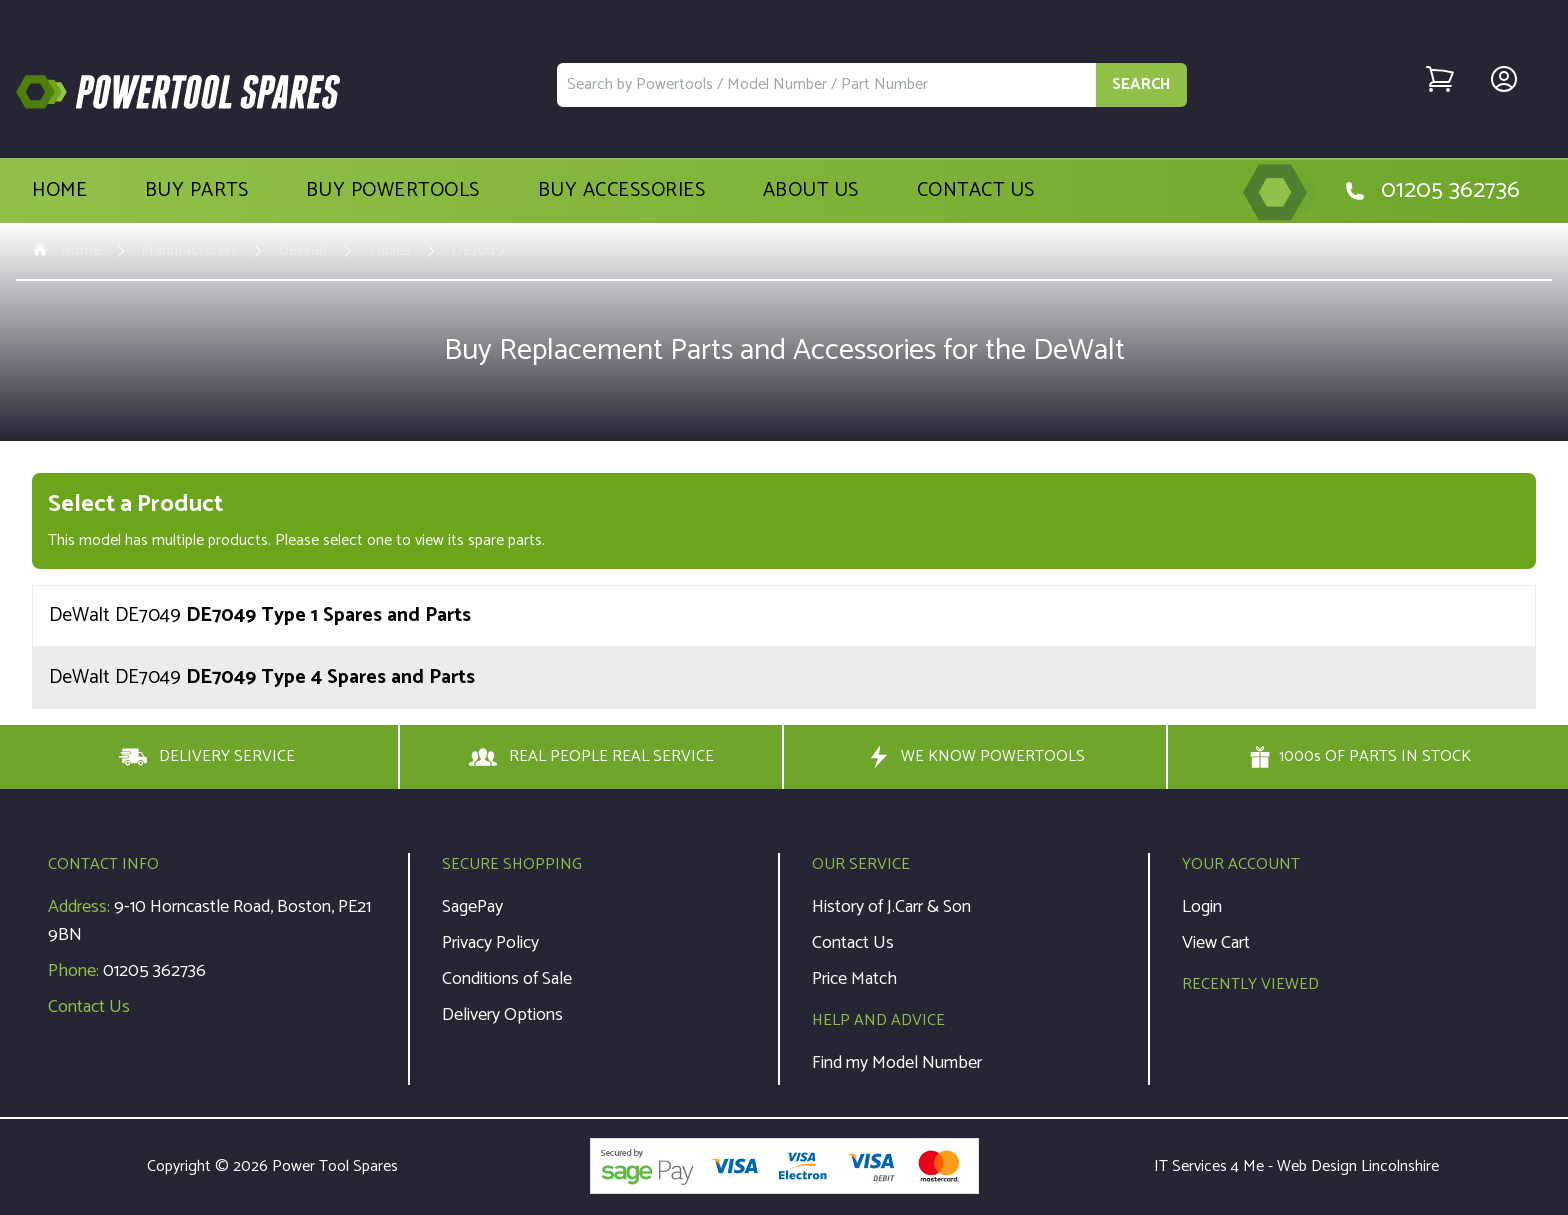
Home (59, 191)
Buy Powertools (393, 191)
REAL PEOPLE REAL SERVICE (591, 757)
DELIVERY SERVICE (207, 757)
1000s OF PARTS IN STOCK (1360, 757)
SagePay (472, 907)
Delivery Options (502, 1015)
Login (1202, 907)
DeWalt (303, 251)
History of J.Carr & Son (891, 907)
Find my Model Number (897, 1063)
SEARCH (1141, 84)
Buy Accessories (622, 191)
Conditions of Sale (507, 979)
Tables (389, 251)
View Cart (1216, 943)
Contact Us (976, 191)
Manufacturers (189, 251)
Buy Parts (197, 191)
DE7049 (478, 251)
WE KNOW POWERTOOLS (975, 757)
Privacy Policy (490, 943)
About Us (811, 191)
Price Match (854, 979)
